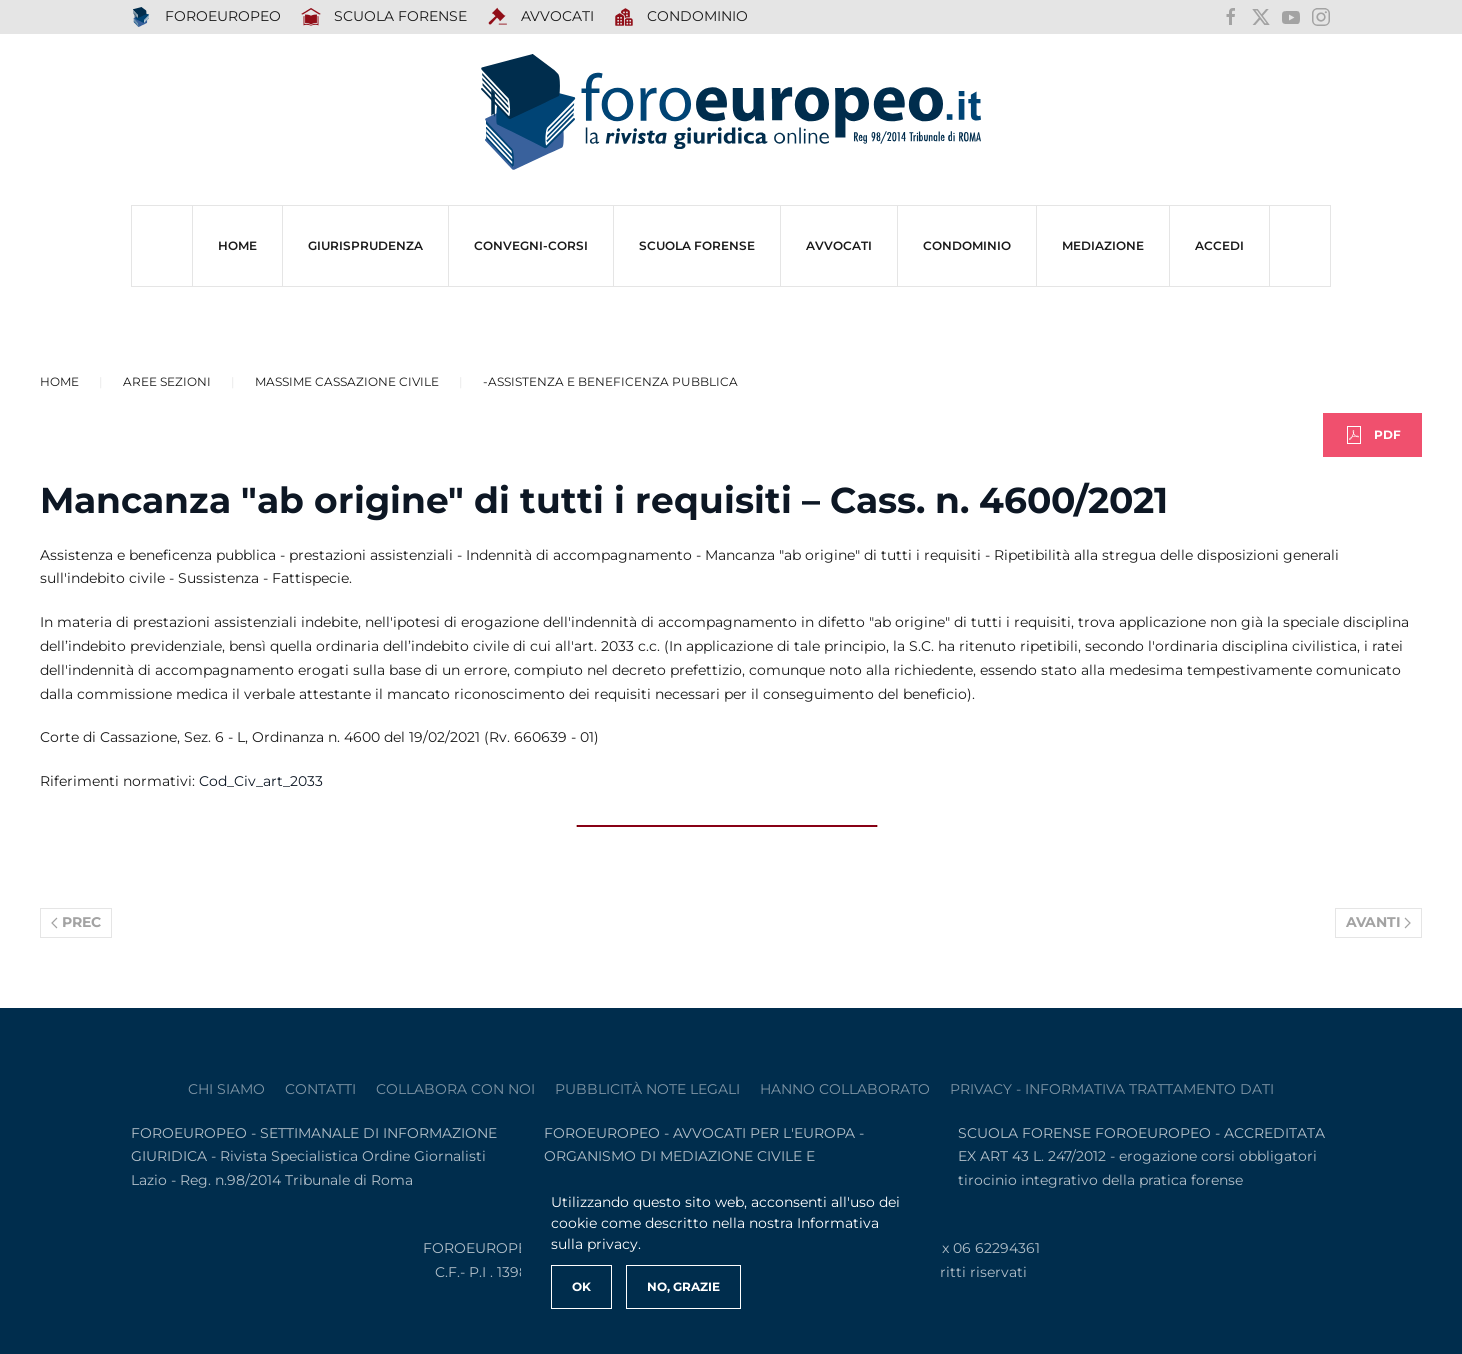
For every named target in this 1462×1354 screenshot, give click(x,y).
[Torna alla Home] (731, 112)
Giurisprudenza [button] (365, 245)
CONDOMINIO (967, 245)
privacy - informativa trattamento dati (1112, 1089)
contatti (320, 1089)
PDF (1372, 435)
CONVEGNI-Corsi (531, 245)
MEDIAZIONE (1103, 245)
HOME (237, 245)
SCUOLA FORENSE (384, 17)
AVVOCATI (540, 17)
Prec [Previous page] (76, 922)
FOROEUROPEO (206, 17)
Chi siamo (226, 1089)
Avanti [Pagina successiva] (1379, 922)
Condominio (681, 17)
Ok (581, 1286)
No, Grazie (683, 1286)
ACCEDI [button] (1219, 245)
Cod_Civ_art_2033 (261, 781)
